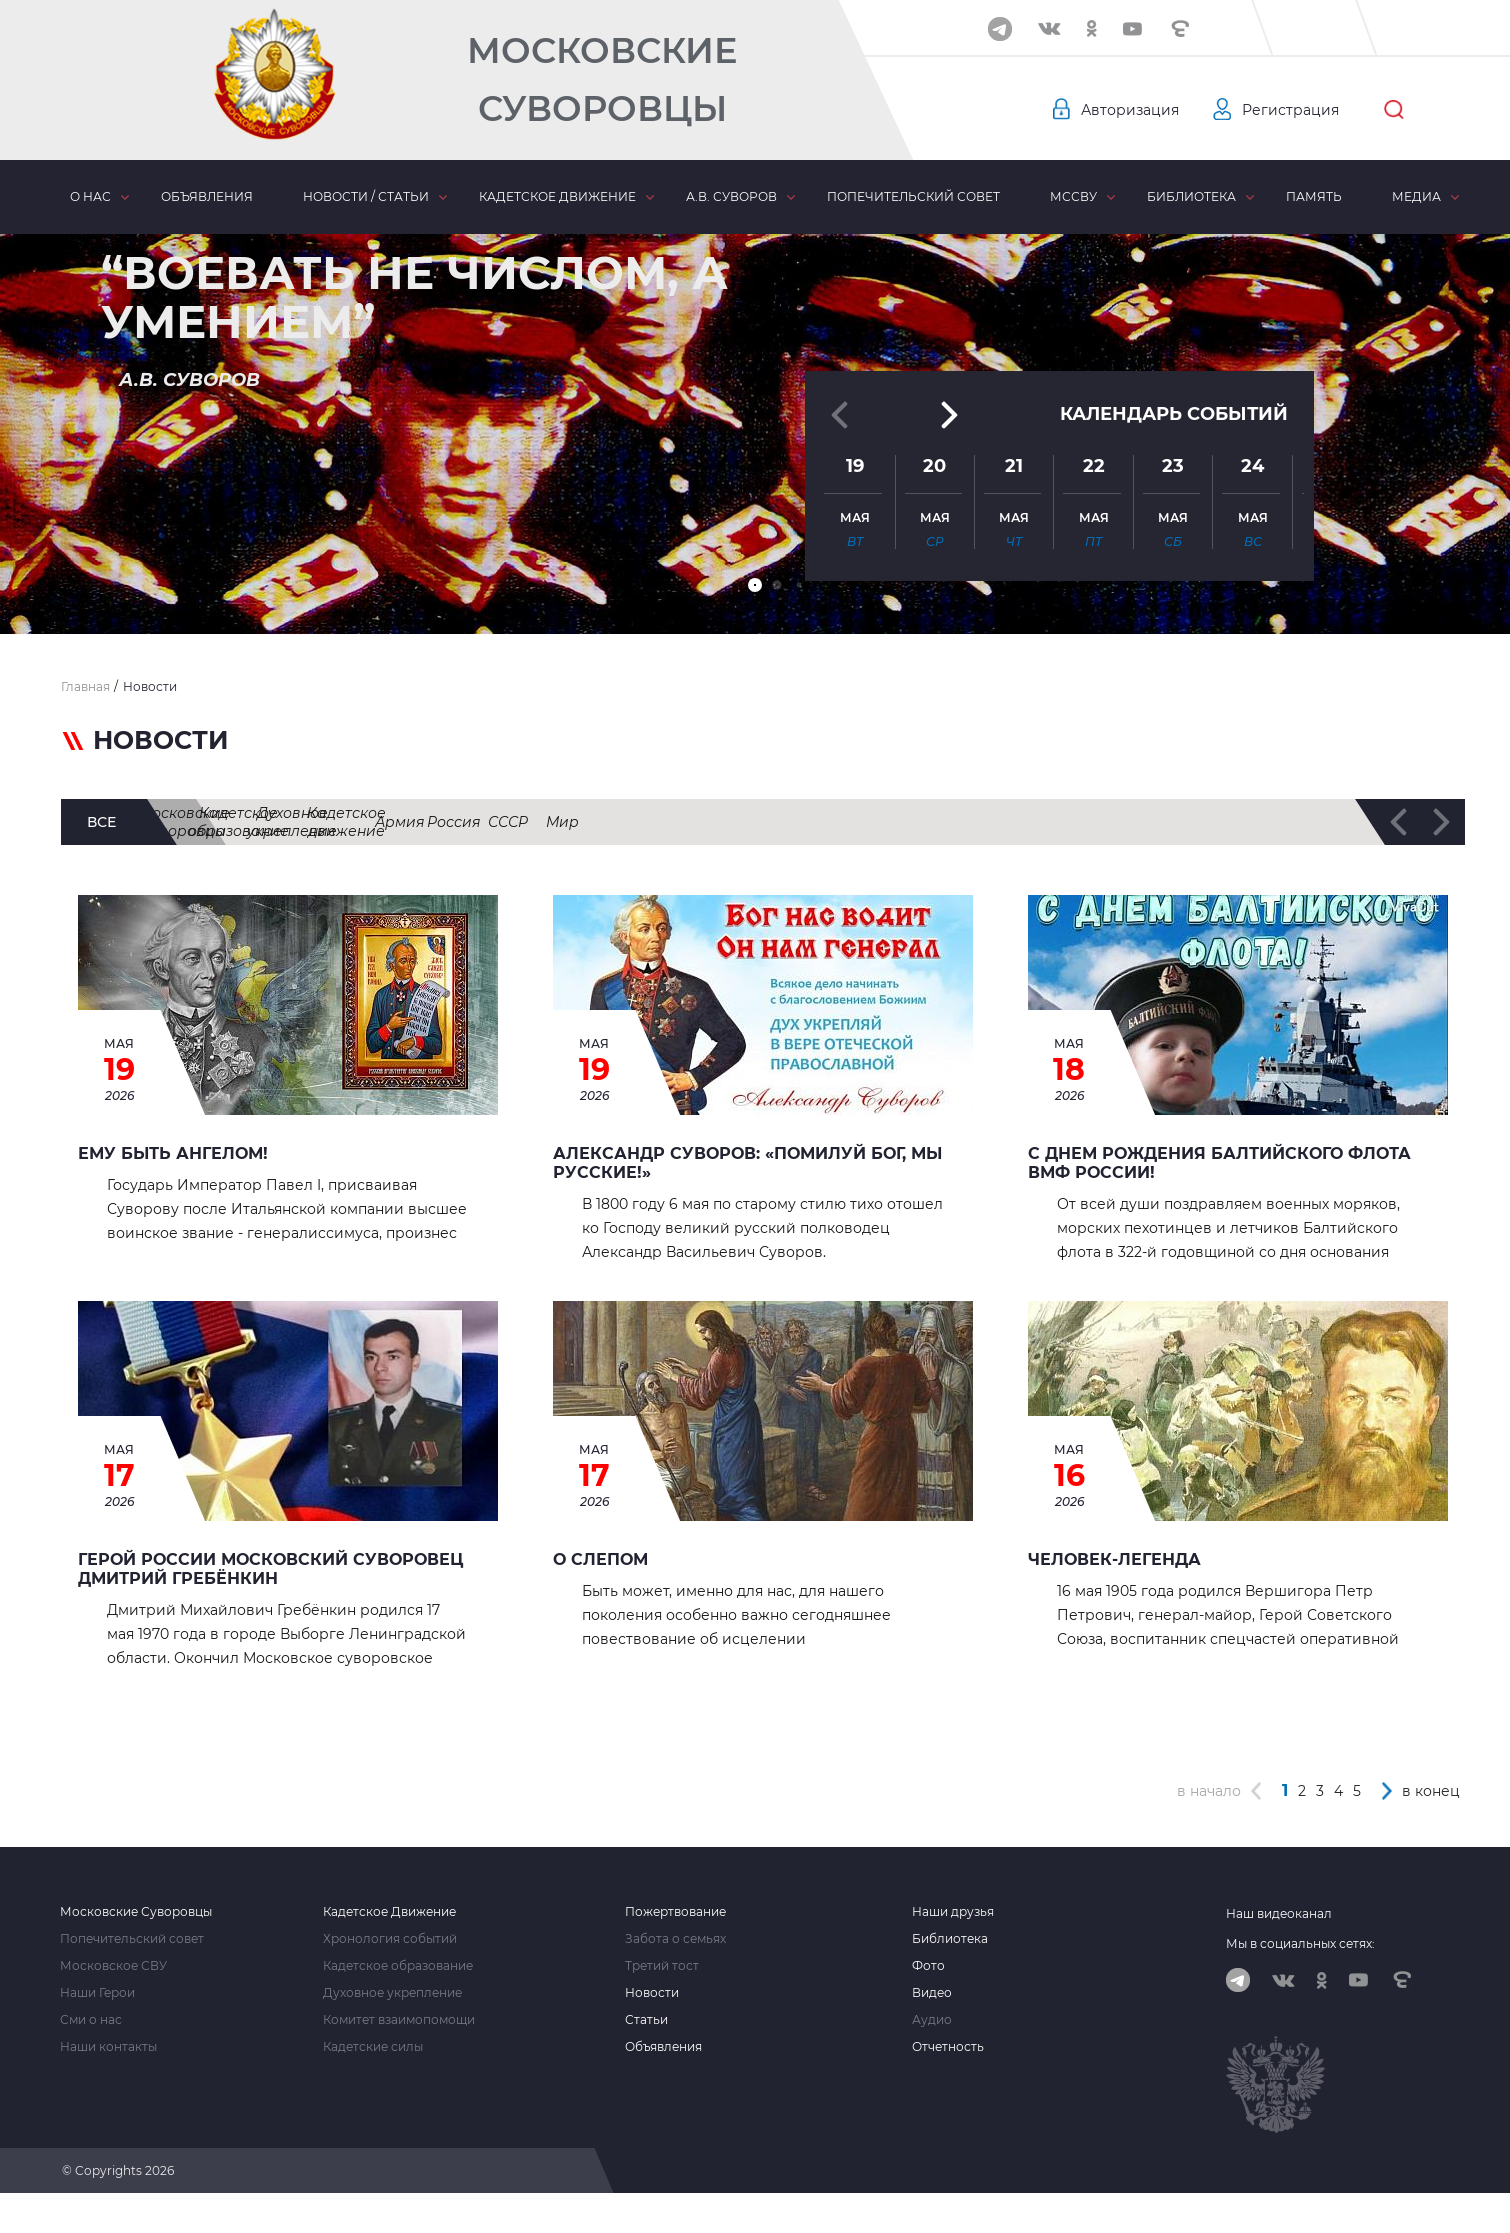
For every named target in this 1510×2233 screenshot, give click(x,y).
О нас (90, 196)
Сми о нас (91, 2020)
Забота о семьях (675, 1939)
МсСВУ (1073, 196)
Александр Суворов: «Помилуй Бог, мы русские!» (747, 1163)
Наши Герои (97, 1993)
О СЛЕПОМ (600, 1559)
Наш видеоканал (1279, 1913)
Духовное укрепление (736, 822)
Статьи (646, 2020)
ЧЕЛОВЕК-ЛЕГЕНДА (1114, 1559)
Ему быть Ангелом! (173, 1153)
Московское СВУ (113, 1966)
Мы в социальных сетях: (1300, 1943)
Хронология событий (390, 1939)
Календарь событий (1174, 412)
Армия (1112, 822)
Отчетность (948, 2047)
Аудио (932, 2020)
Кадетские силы (373, 2047)
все (101, 822)
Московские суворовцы (273, 822)
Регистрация (1290, 110)
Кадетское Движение (389, 1912)
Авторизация (1130, 110)
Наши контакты (108, 2047)
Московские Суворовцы (602, 79)
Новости (652, 1993)
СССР (1319, 822)
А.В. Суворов (731, 196)
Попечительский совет (913, 196)
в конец (1431, 1791)
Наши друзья (953, 1912)
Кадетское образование (508, 822)
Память (1314, 196)
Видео (932, 1993)
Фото (928, 1966)
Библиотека (1191, 196)
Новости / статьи (366, 196)
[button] (755, 585)
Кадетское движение (557, 196)
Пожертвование (675, 1912)
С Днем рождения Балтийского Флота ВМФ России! (1219, 1163)
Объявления (207, 196)
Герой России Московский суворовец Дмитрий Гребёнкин (270, 1569)
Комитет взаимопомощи (399, 2020)
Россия (1218, 822)
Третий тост (662, 1966)
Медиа (1416, 196)
